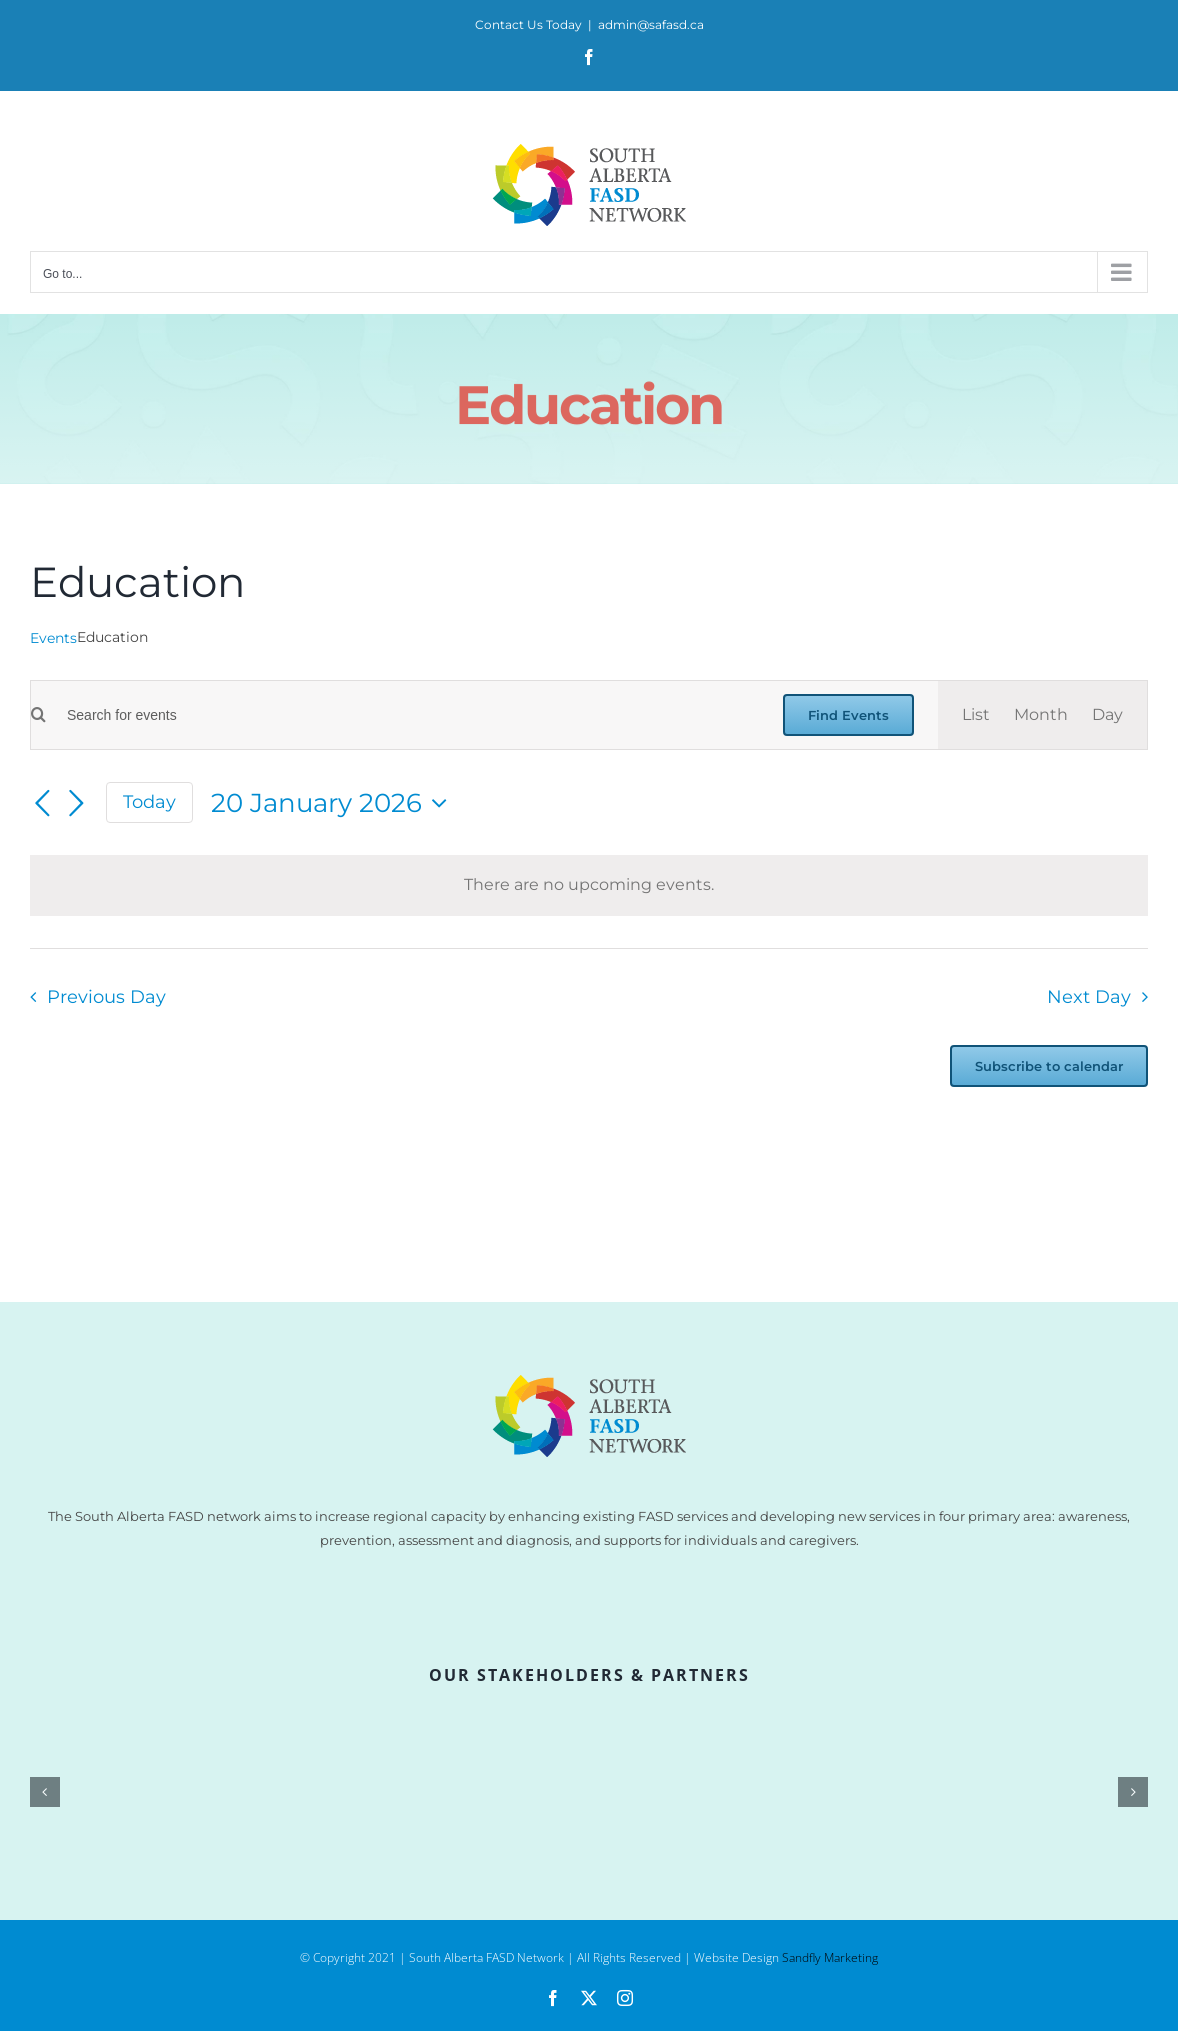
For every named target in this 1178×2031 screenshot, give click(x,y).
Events (53, 638)
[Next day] (76, 804)
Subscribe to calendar (1049, 1066)
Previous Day (106, 996)
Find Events (848, 715)
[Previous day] (42, 804)
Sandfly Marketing (830, 1957)
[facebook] (553, 1998)
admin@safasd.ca (651, 24)
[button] (45, 1792)
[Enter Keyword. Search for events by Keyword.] (402, 715)
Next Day (1089, 996)
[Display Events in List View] (976, 715)
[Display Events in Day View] (1107, 715)
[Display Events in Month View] (1041, 715)
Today (149, 801)
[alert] (589, 885)
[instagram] (625, 1998)
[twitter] (589, 1998)
